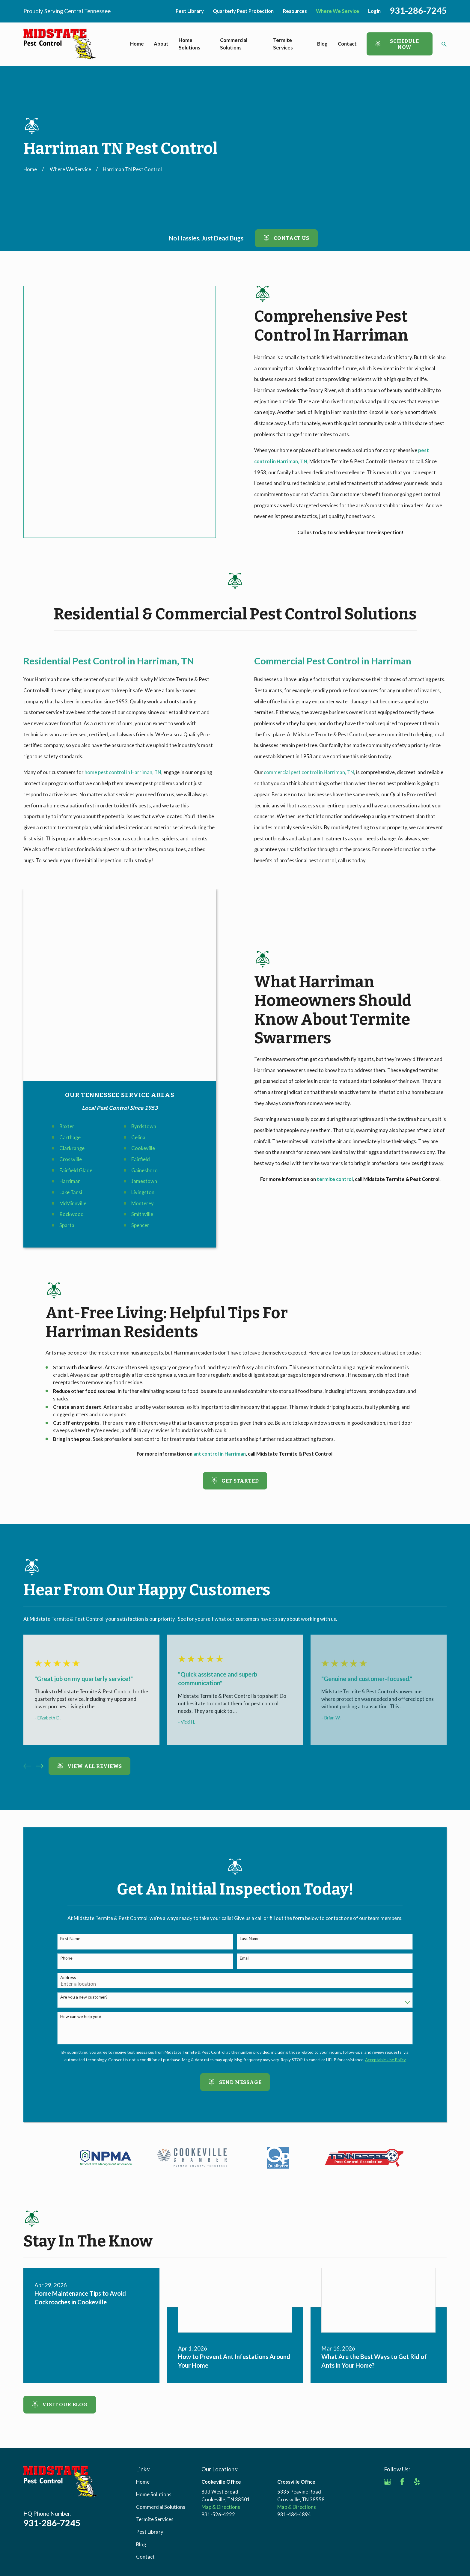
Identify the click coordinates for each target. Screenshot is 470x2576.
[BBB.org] (387, 2371)
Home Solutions (153, 2369)
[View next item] (39, 1641)
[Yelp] (416, 2356)
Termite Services (155, 2394)
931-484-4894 (294, 2389)
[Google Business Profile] (387, 2356)
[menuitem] (31, 2474)
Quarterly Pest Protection (243, 11)
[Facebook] (402, 2356)
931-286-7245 (418, 10)
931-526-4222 (218, 2389)
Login (374, 11)
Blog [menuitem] (322, 44)
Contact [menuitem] (347, 44)
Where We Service (337, 11)
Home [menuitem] (137, 44)
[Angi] (431, 2356)
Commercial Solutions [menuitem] (233, 44)
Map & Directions (220, 2382)
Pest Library (190, 11)
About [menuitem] (161, 44)
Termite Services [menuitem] (283, 44)
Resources (295, 11)
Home (143, 2357)
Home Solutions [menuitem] (189, 44)
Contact (145, 2432)
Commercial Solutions (160, 2382)
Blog (141, 2419)
